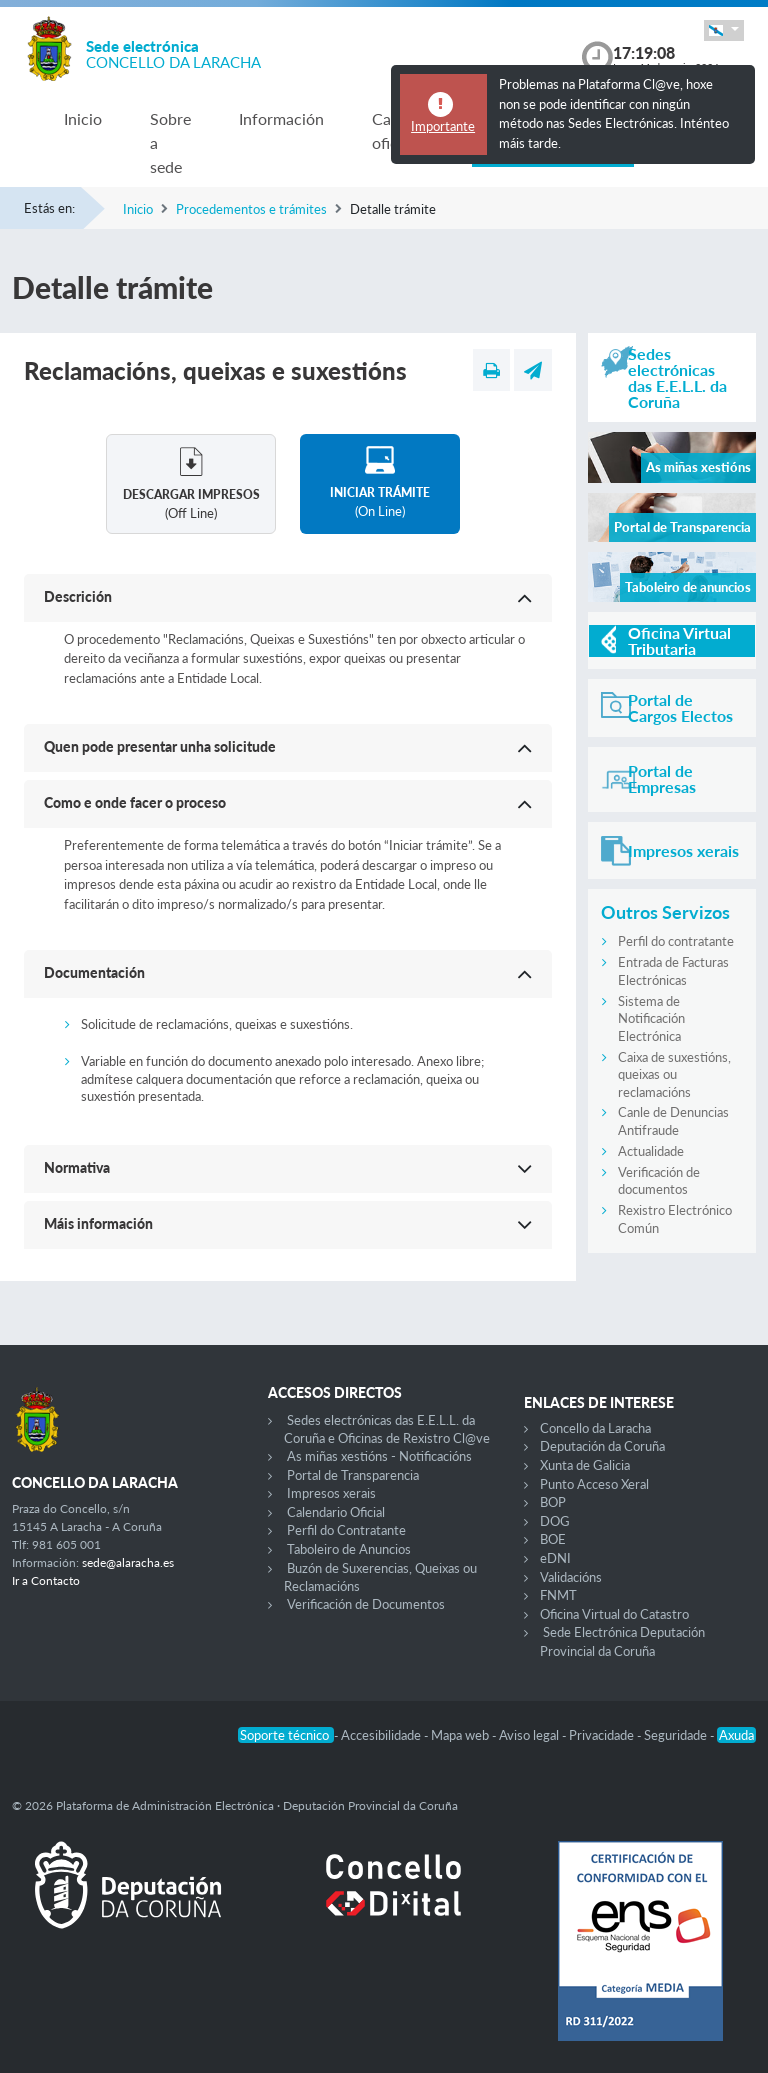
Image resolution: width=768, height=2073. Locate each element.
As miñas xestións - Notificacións (379, 1456)
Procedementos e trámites (251, 209)
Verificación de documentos (659, 1181)
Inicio (83, 118)
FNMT (558, 1595)
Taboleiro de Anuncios (349, 1549)
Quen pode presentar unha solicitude (160, 746)
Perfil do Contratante (346, 1530)
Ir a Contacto (46, 1580)
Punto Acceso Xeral (594, 1484)
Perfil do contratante (676, 941)
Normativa (77, 1167)
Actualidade (651, 1151)
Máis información (98, 1223)
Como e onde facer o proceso (135, 802)
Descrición (78, 596)
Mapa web (461, 1735)
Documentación (94, 972)
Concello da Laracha (595, 1428)
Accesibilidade (382, 1735)
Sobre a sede (170, 142)
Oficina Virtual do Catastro (614, 1614)
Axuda (736, 1735)
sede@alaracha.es (128, 1562)
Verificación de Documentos (366, 1604)
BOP (553, 1502)
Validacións (571, 1577)
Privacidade (603, 1735)
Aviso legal (530, 1735)
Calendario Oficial (336, 1512)
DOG (555, 1521)
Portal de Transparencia (353, 1475)
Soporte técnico (286, 1735)
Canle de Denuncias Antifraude (673, 1121)
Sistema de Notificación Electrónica (651, 1018)
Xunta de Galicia (585, 1465)
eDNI (555, 1558)
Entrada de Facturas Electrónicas (673, 971)
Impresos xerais (331, 1493)
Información (281, 118)
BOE (553, 1539)
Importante (443, 126)
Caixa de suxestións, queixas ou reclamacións (674, 1074)
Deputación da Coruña (602, 1446)
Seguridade (677, 1735)
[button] (724, 30)
